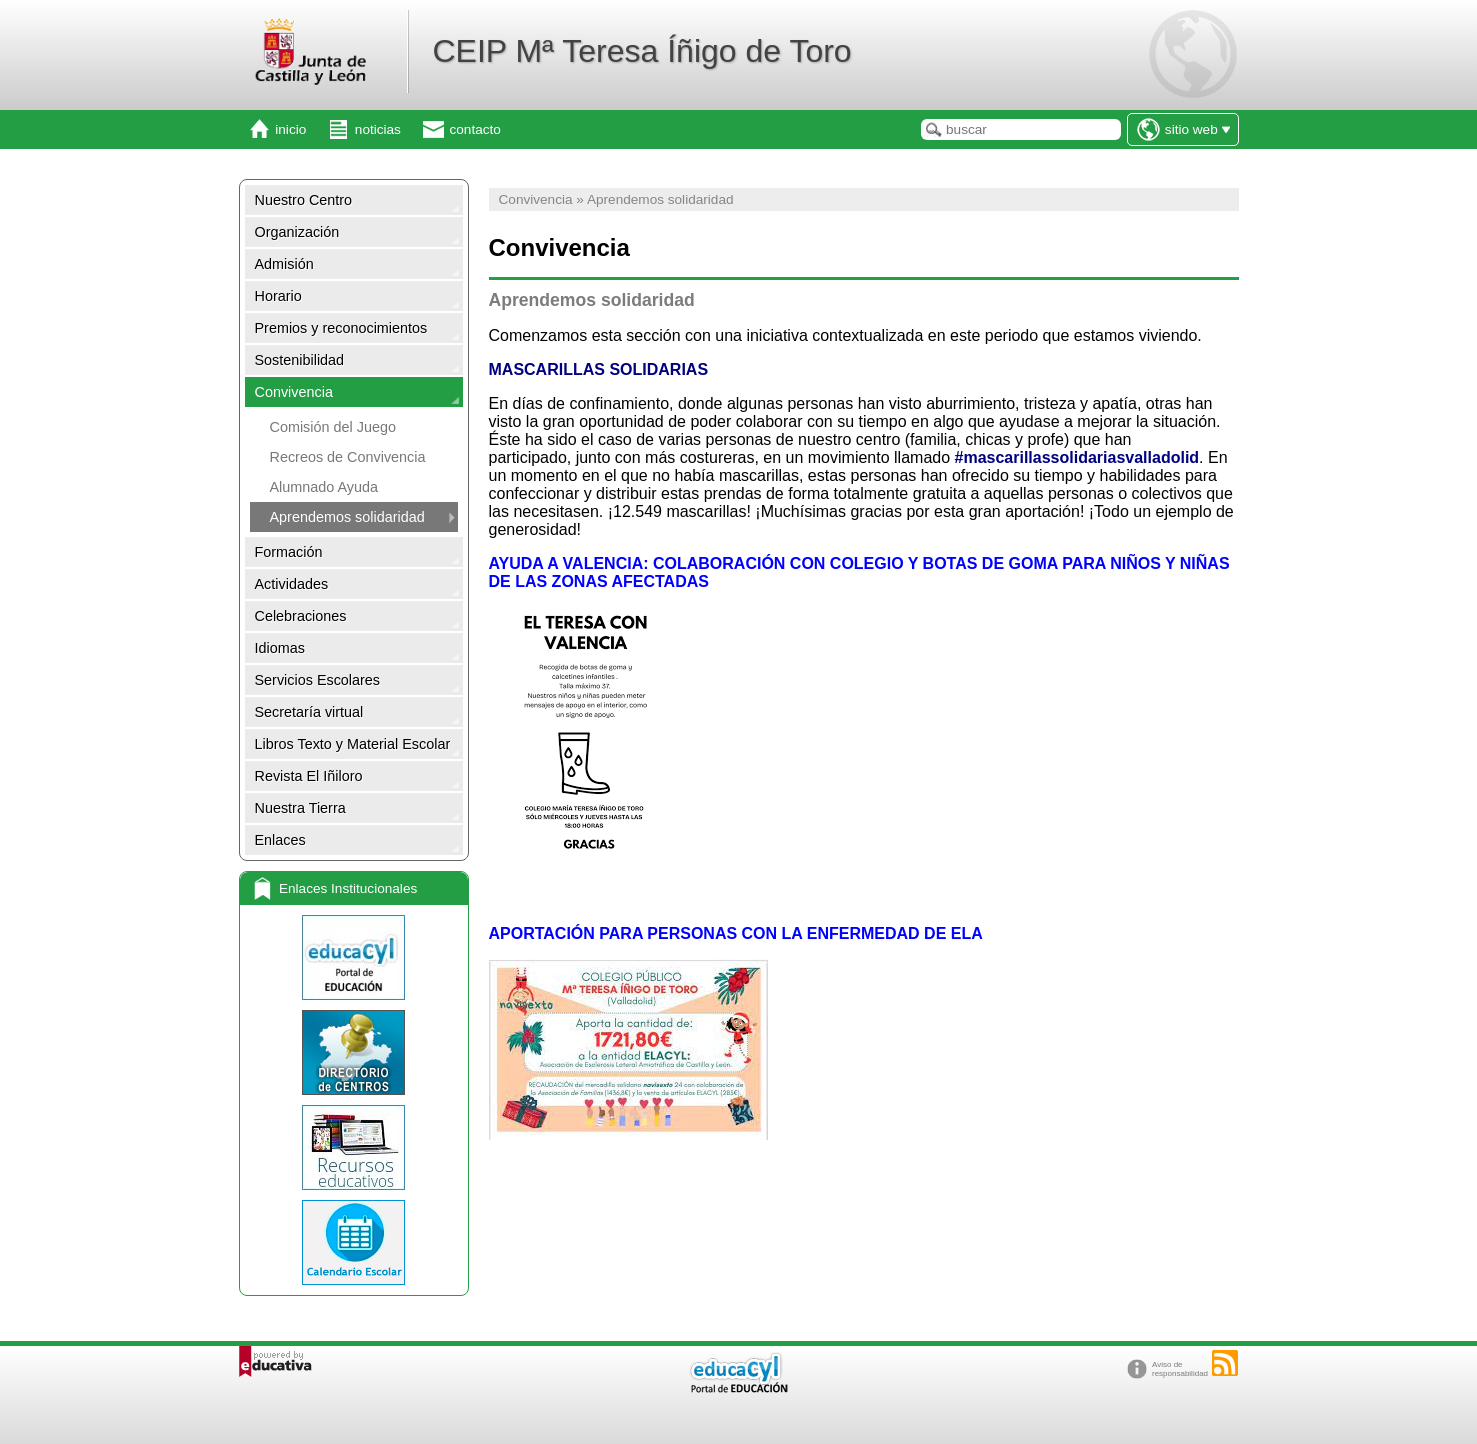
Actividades (292, 584)
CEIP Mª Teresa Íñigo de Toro (641, 51)
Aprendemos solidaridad (347, 517)
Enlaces (280, 840)
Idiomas (280, 648)
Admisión (284, 264)
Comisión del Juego (333, 427)
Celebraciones (301, 616)
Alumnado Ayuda (324, 487)
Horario (278, 296)
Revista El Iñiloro (309, 776)
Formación (289, 552)
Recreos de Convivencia (348, 457)
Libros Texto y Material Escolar (353, 744)
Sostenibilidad (300, 360)
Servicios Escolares (318, 680)
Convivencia (294, 392)
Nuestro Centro (304, 200)
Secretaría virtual (309, 712)
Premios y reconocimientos (341, 328)
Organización (297, 232)
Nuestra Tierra (300, 808)
